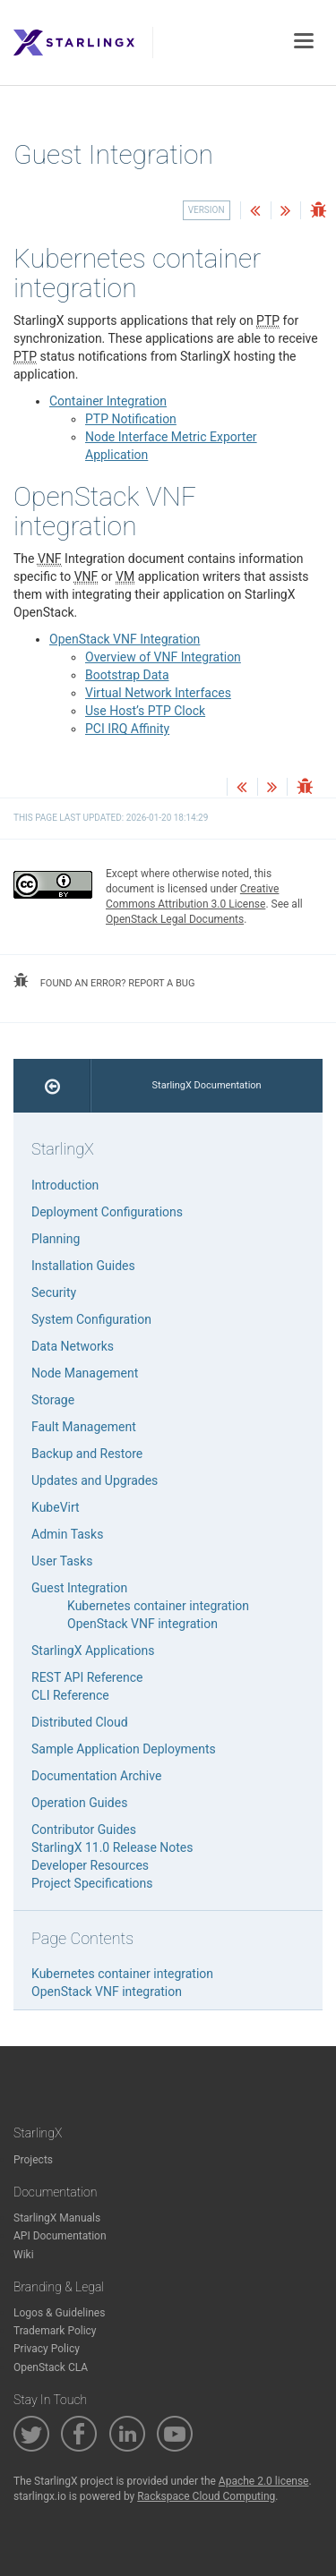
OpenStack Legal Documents (175, 919)
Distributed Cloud (79, 1722)
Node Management (84, 1373)
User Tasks (61, 1561)
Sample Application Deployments (123, 1749)
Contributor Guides (83, 1829)
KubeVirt (55, 1507)
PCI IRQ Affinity (127, 728)
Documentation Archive (96, 1776)
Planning (55, 1239)
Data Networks (72, 1346)
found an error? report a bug (103, 981)
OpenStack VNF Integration (124, 639)
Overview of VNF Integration (163, 657)
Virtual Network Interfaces (158, 693)
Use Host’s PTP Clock (145, 711)
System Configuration (91, 1319)
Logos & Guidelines (59, 2313)
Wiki (23, 2254)
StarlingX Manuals (56, 2218)
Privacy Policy (46, 2348)
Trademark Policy (55, 2330)
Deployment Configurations (107, 1212)
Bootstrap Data (127, 675)
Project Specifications (92, 1883)
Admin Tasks (67, 1534)
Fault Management (83, 1427)
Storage (52, 1400)
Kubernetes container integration (158, 1606)
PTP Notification (131, 419)
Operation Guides (79, 1803)
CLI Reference (70, 1695)
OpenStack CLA (50, 2367)
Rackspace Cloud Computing (206, 2496)
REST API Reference (86, 1677)
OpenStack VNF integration (142, 1623)
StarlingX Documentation (207, 1085)
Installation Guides (83, 1265)
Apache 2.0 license (264, 2481)
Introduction (65, 1185)
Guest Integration (79, 1588)
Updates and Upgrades (94, 1480)
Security (53, 1292)
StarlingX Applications (92, 1650)
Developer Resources (90, 1865)
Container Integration (108, 401)
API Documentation (60, 2236)
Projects (33, 2160)
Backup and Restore (86, 1453)
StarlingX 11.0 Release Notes (112, 1847)
